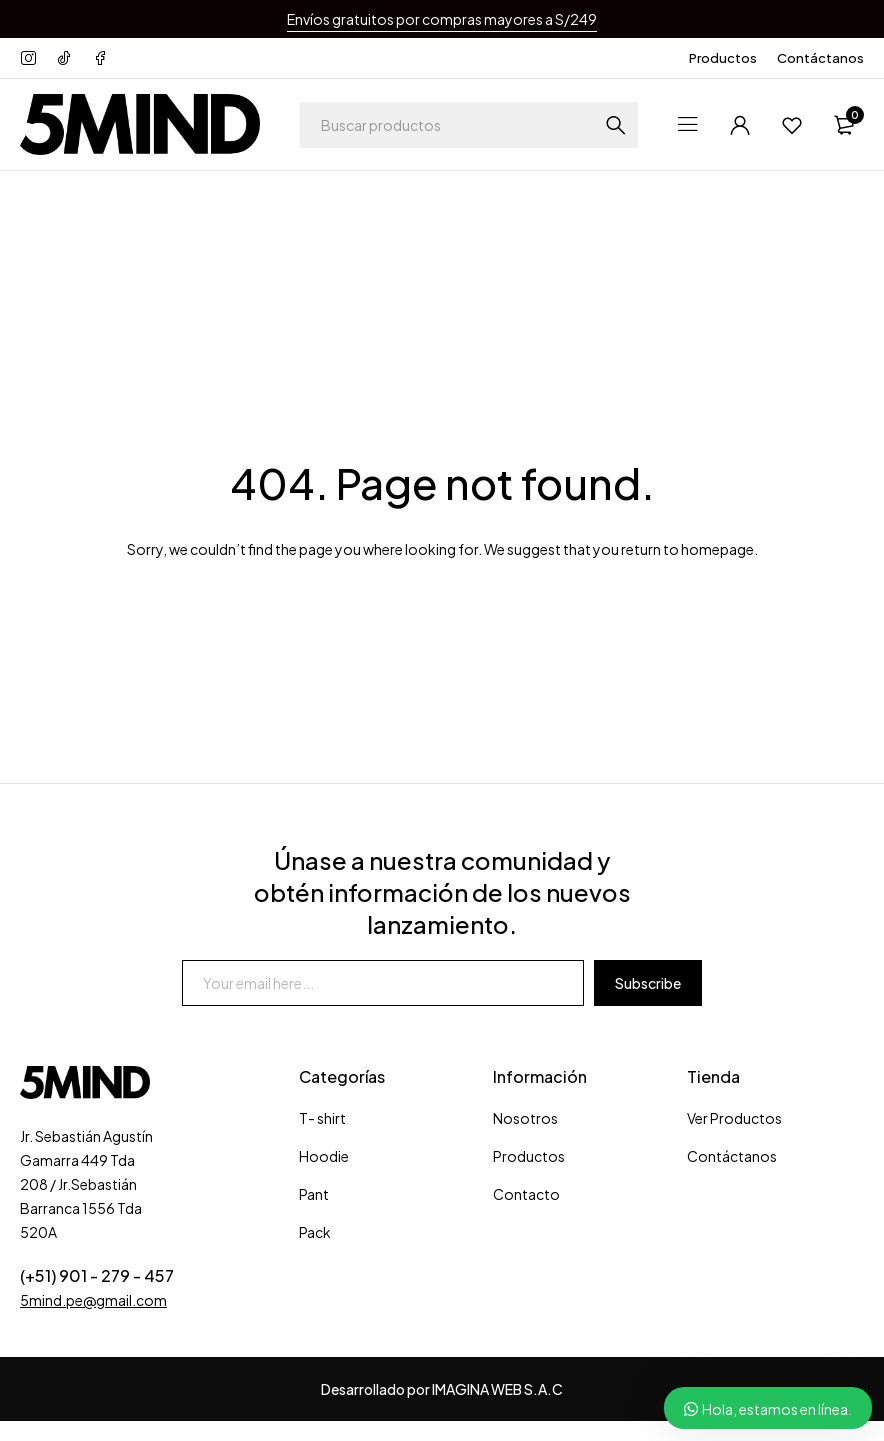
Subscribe (648, 983)
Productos (723, 58)
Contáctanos (820, 58)
